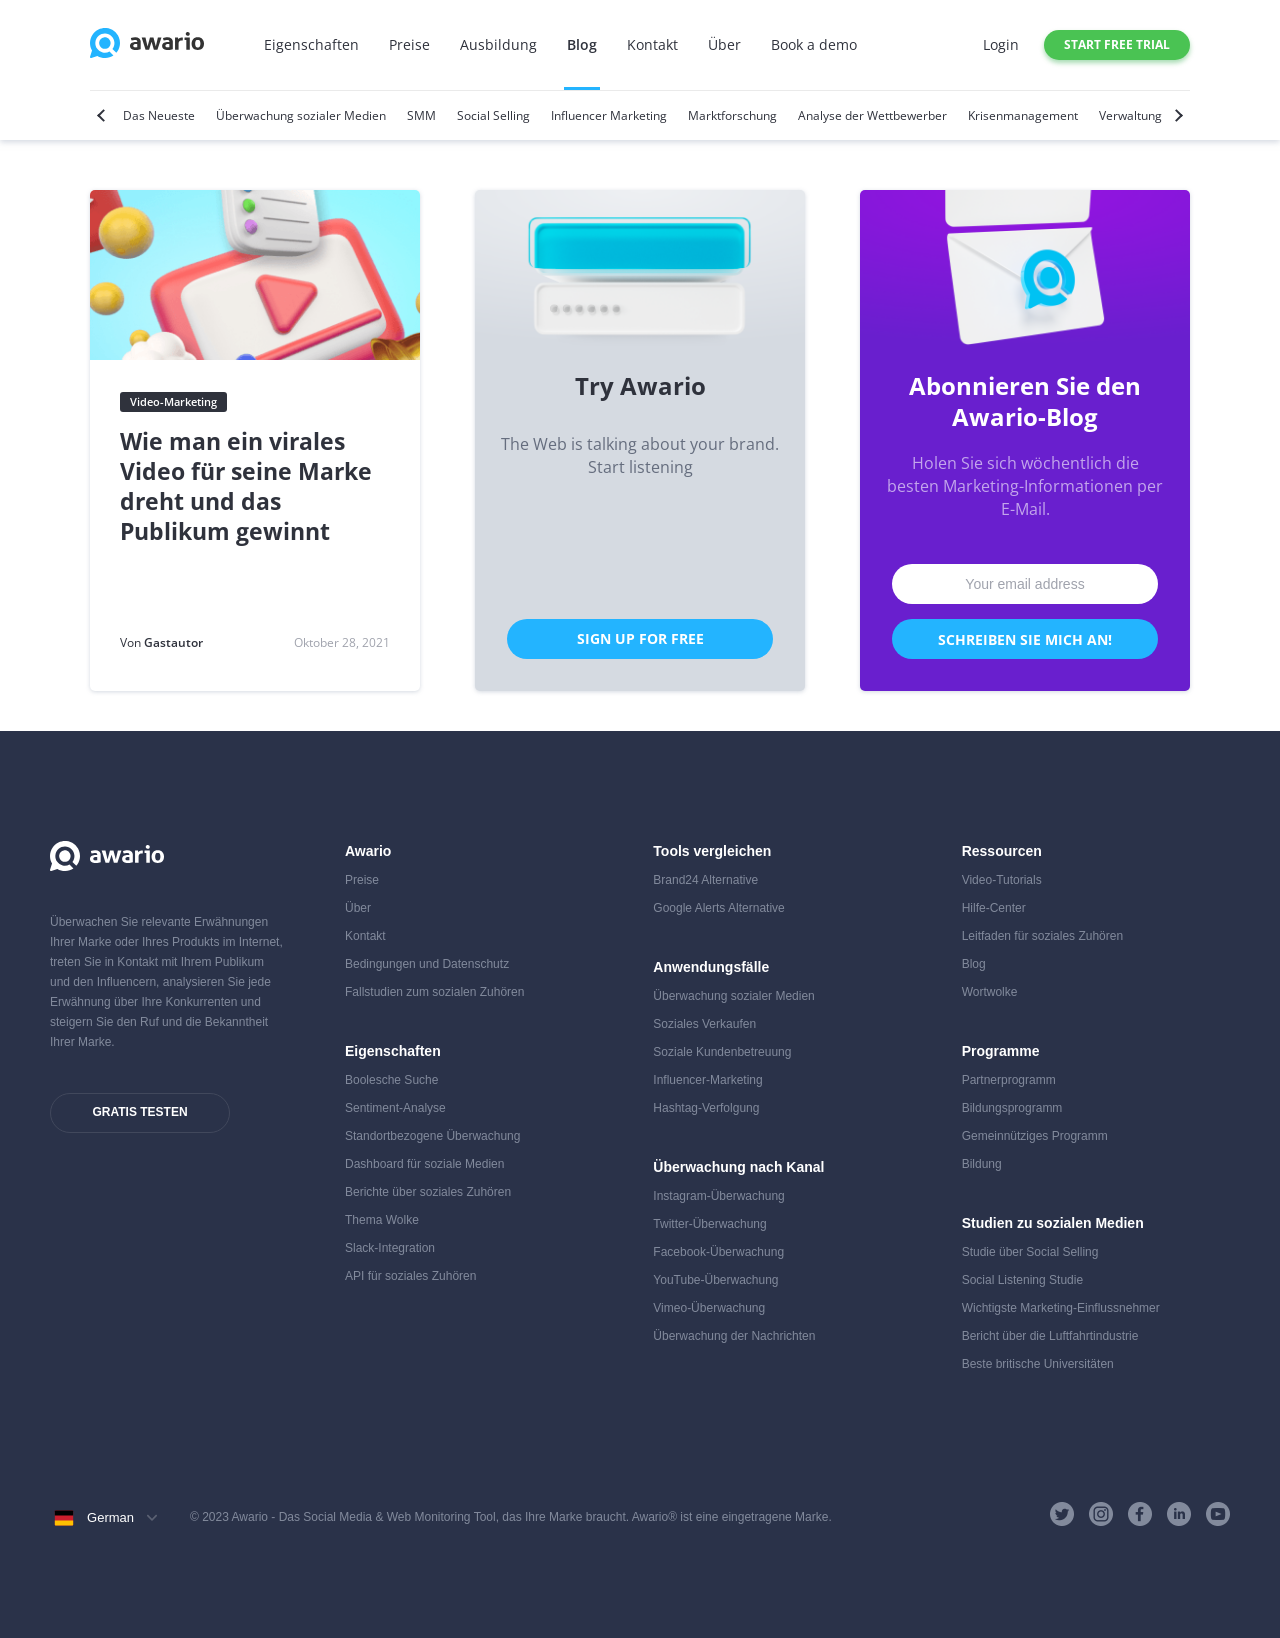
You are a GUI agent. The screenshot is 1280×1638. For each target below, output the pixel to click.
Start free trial (1117, 44)
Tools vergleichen (712, 851)
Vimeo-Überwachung (709, 1308)
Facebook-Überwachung (718, 1252)
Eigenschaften (311, 44)
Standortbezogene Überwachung (432, 1136)
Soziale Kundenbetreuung (722, 1052)
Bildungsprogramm (1012, 1108)
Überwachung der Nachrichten (734, 1336)
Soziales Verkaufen (704, 1024)
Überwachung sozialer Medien (733, 996)
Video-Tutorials (1002, 880)
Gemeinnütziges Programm (1035, 1136)
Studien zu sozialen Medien (1053, 1223)
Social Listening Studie (1022, 1280)
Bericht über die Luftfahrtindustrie (1050, 1336)
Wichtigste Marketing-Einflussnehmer (1061, 1308)
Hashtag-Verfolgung (706, 1108)
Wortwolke (990, 992)
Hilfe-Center (994, 908)
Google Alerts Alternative (718, 908)
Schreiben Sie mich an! (1025, 639)
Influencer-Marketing (707, 1080)
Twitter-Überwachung (709, 1224)
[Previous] (103, 115)
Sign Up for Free (640, 638)
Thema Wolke (382, 1220)
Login (1001, 44)
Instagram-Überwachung (718, 1196)
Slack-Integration (390, 1248)
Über (724, 44)
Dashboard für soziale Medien (424, 1164)
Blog (582, 44)
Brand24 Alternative (705, 880)
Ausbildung (498, 44)
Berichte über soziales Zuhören (428, 1192)
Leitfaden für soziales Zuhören (1042, 936)
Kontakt (652, 44)
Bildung (982, 1164)
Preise (409, 44)
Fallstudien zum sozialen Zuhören (434, 992)
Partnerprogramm (1009, 1080)
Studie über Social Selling (1030, 1252)
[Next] (1176, 115)
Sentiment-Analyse (395, 1108)
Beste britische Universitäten (1038, 1364)
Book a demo (814, 44)
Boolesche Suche (391, 1080)
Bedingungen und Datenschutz (427, 964)
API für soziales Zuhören (410, 1276)
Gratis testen (139, 1112)
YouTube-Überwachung (715, 1280)
